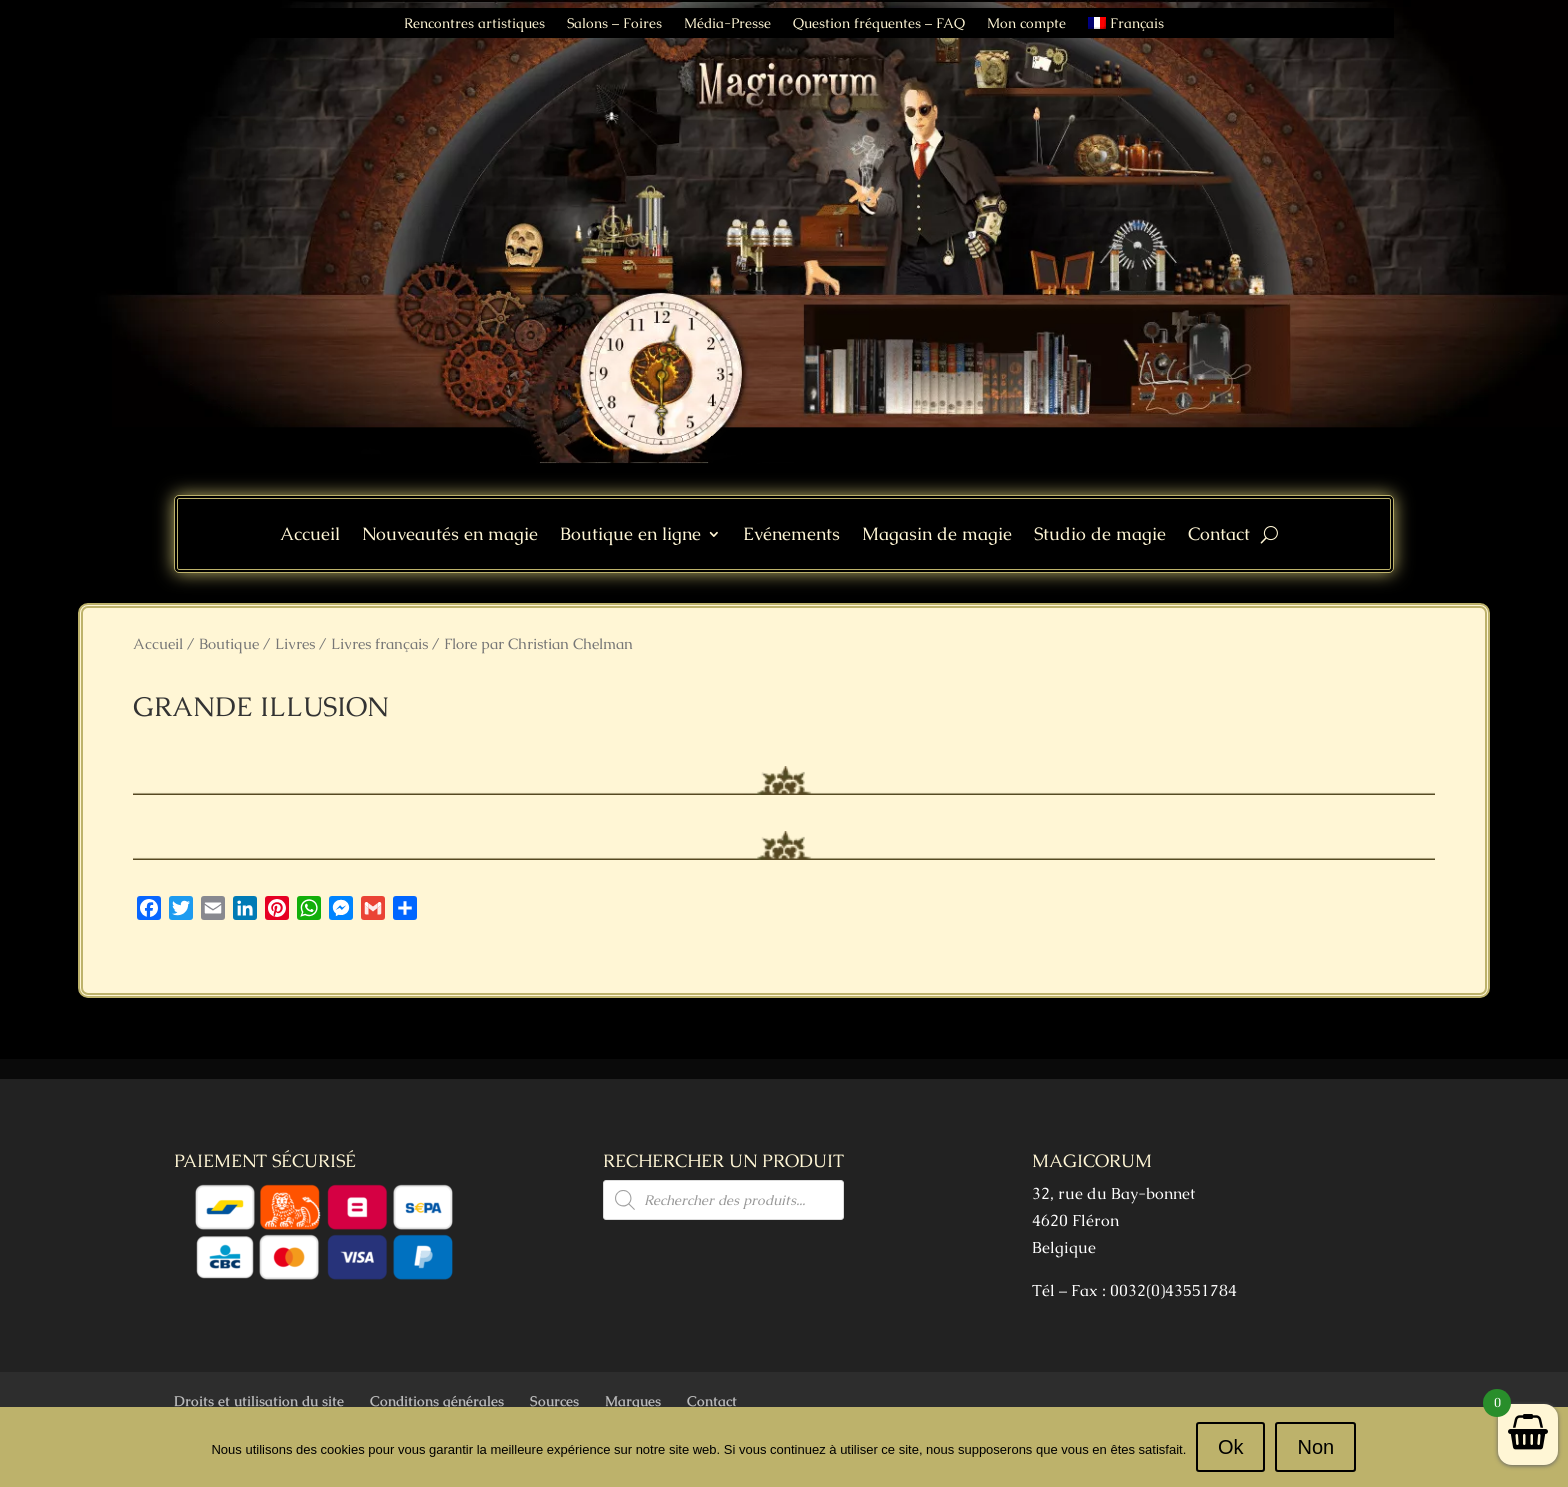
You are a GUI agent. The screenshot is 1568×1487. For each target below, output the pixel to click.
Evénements (791, 536)
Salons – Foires (614, 24)
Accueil (310, 536)
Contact (1219, 536)
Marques (633, 1401)
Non (1316, 1447)
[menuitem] (1126, 27)
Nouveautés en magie (450, 536)
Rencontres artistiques (474, 24)
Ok (1231, 1447)
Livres (295, 643)
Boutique (229, 643)
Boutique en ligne (630, 536)
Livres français (379, 643)
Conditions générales (437, 1401)
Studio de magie (1100, 536)
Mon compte (1026, 24)
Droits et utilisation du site (259, 1401)
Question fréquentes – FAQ (879, 24)
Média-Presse (727, 24)
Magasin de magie (937, 536)
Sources (554, 1401)
